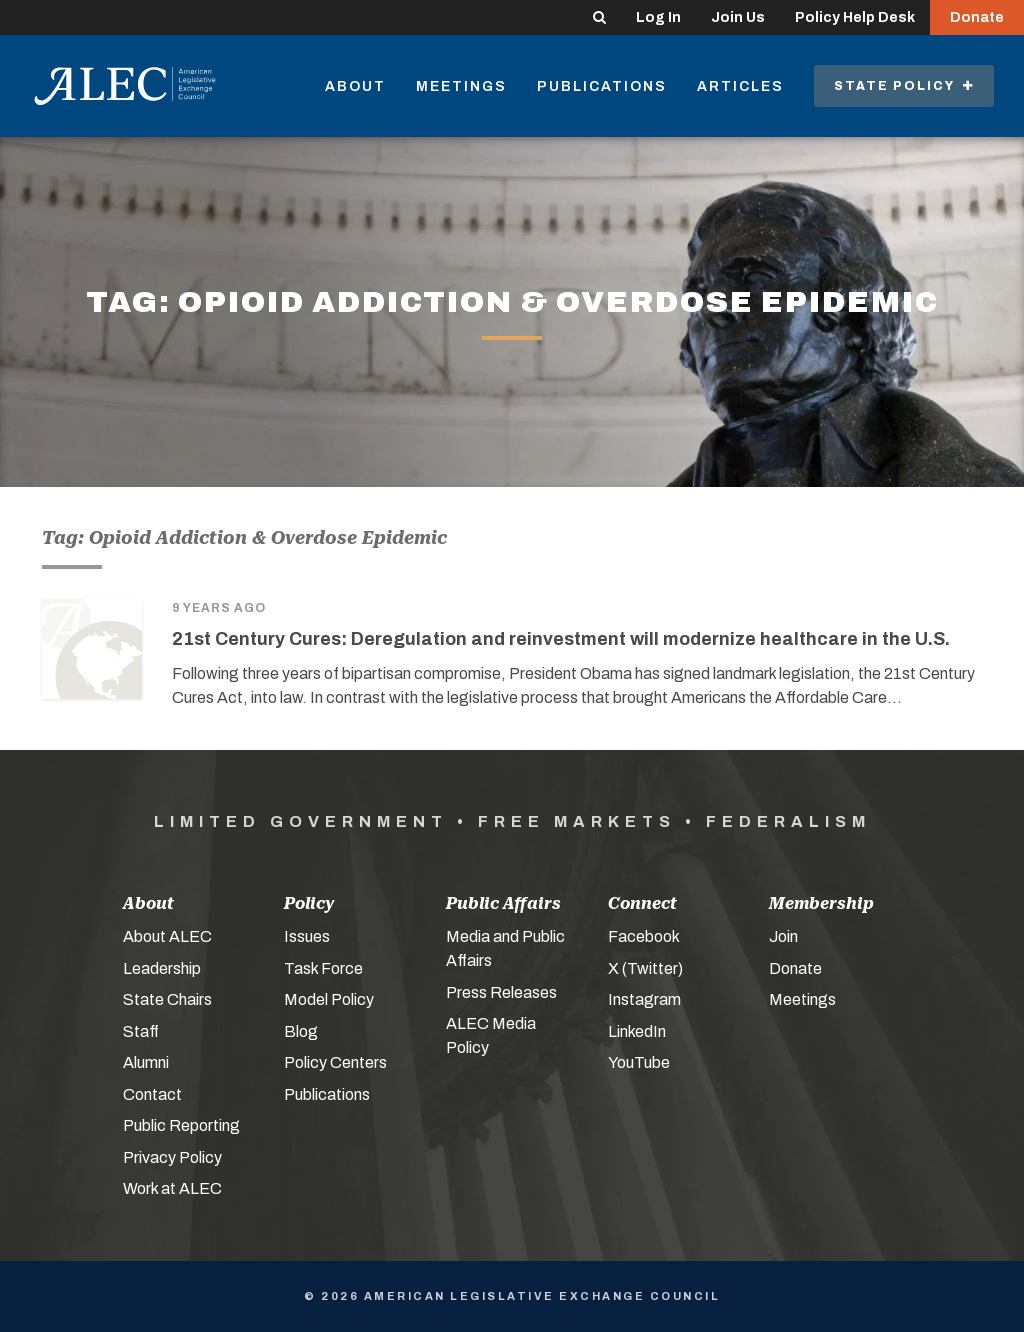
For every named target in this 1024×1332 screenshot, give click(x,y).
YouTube (639, 1062)
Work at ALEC (172, 1188)
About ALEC (167, 936)
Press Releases (501, 992)
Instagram (644, 999)
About (355, 86)
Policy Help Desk (855, 17)
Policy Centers (335, 1062)
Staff (141, 1031)
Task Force (323, 968)
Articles (740, 86)
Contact (152, 1094)
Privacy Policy (172, 1157)
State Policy (904, 86)
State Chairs (167, 999)
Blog (301, 1031)
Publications (602, 86)
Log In (658, 17)
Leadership (162, 968)
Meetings (461, 86)
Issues (307, 936)
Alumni (146, 1062)
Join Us (738, 17)
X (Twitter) (645, 968)
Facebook (644, 936)
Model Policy (329, 999)
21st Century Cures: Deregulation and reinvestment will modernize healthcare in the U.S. (561, 639)
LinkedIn (637, 1031)
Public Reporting (181, 1125)
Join (783, 936)
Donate (977, 17)
